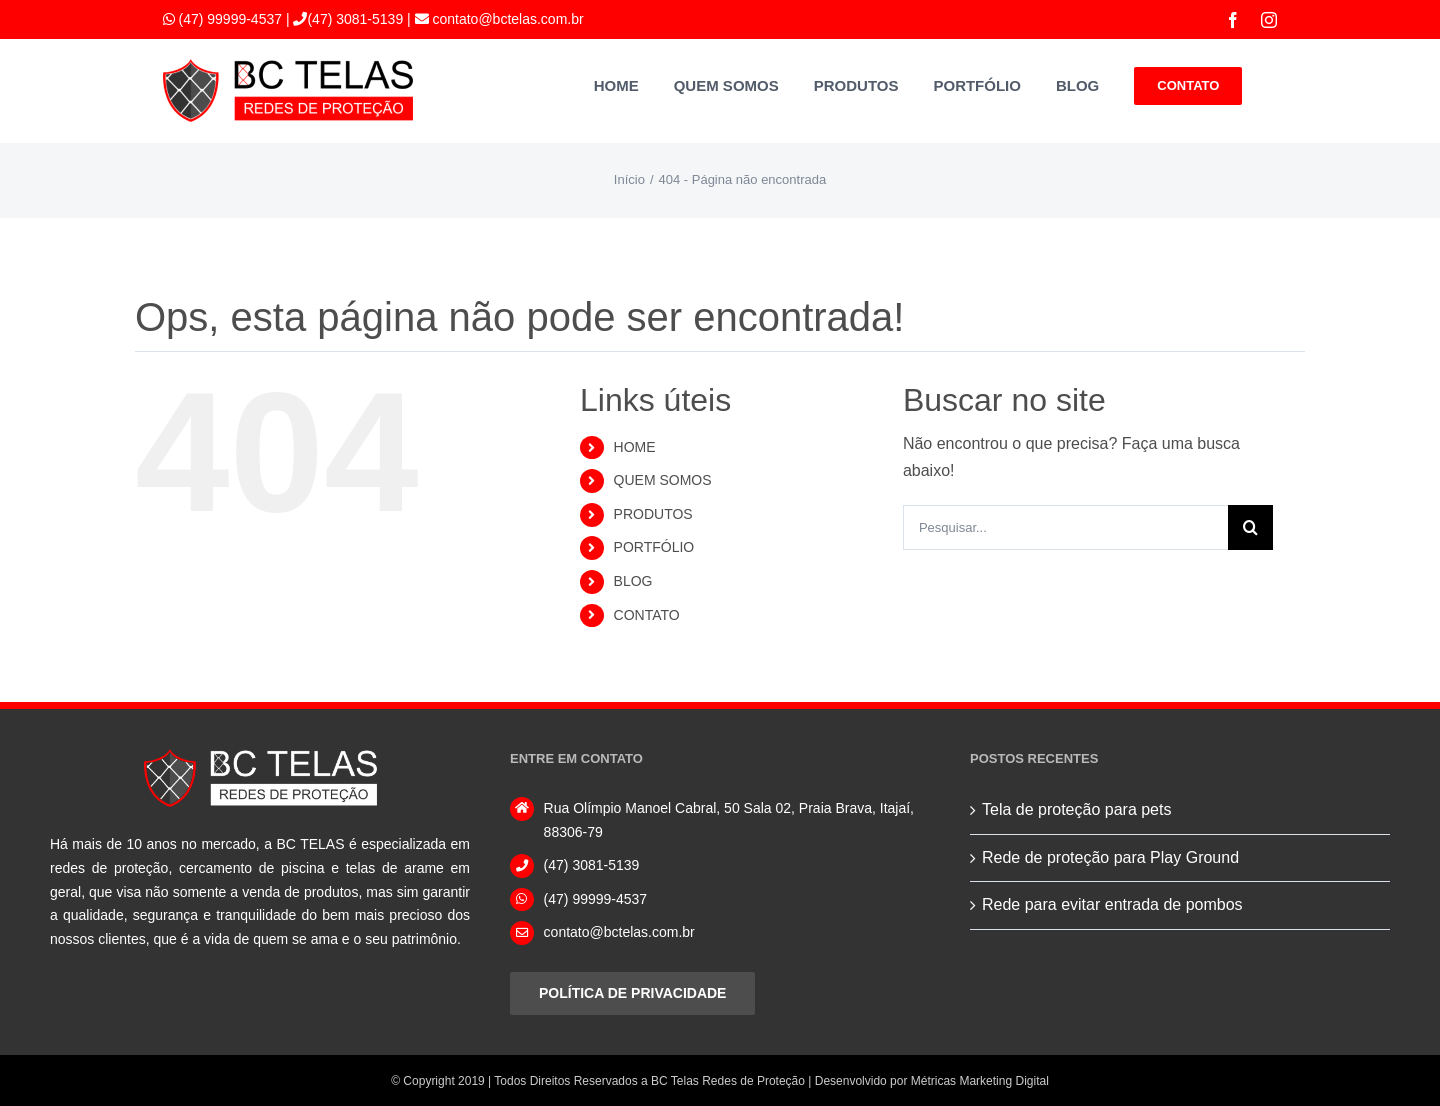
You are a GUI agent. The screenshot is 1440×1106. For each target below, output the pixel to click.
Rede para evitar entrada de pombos (1112, 904)
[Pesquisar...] (1065, 527)
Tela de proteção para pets (1076, 809)
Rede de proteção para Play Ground (1110, 857)
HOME (635, 447)
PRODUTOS (653, 514)
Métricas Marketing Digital (980, 1081)
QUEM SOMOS (663, 480)
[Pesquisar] (1250, 527)
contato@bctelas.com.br (506, 19)
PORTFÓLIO (654, 547)
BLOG (633, 581)
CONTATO (647, 615)
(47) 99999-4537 (230, 19)
